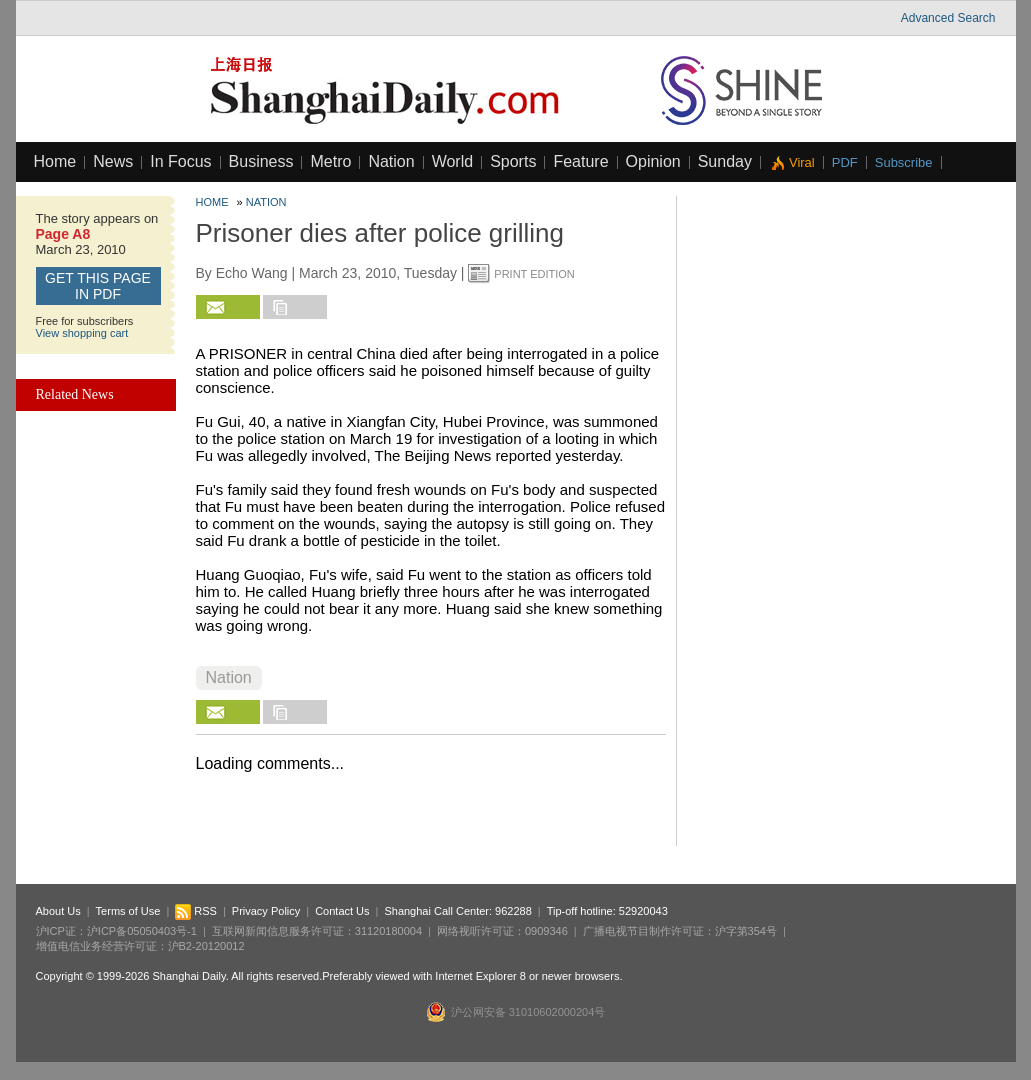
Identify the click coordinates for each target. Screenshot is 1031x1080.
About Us (58, 911)
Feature (580, 161)
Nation (391, 161)
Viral (802, 162)
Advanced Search (948, 18)
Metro (330, 161)
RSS (196, 911)
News (113, 161)
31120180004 (388, 931)
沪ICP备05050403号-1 (142, 931)
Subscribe (904, 162)
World (453, 161)
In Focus (180, 161)
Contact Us (342, 911)
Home (55, 161)
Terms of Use (128, 911)
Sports (513, 161)
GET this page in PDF (98, 286)
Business (261, 161)
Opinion (653, 161)
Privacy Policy (266, 911)
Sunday (725, 161)
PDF (845, 162)
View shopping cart (82, 333)
